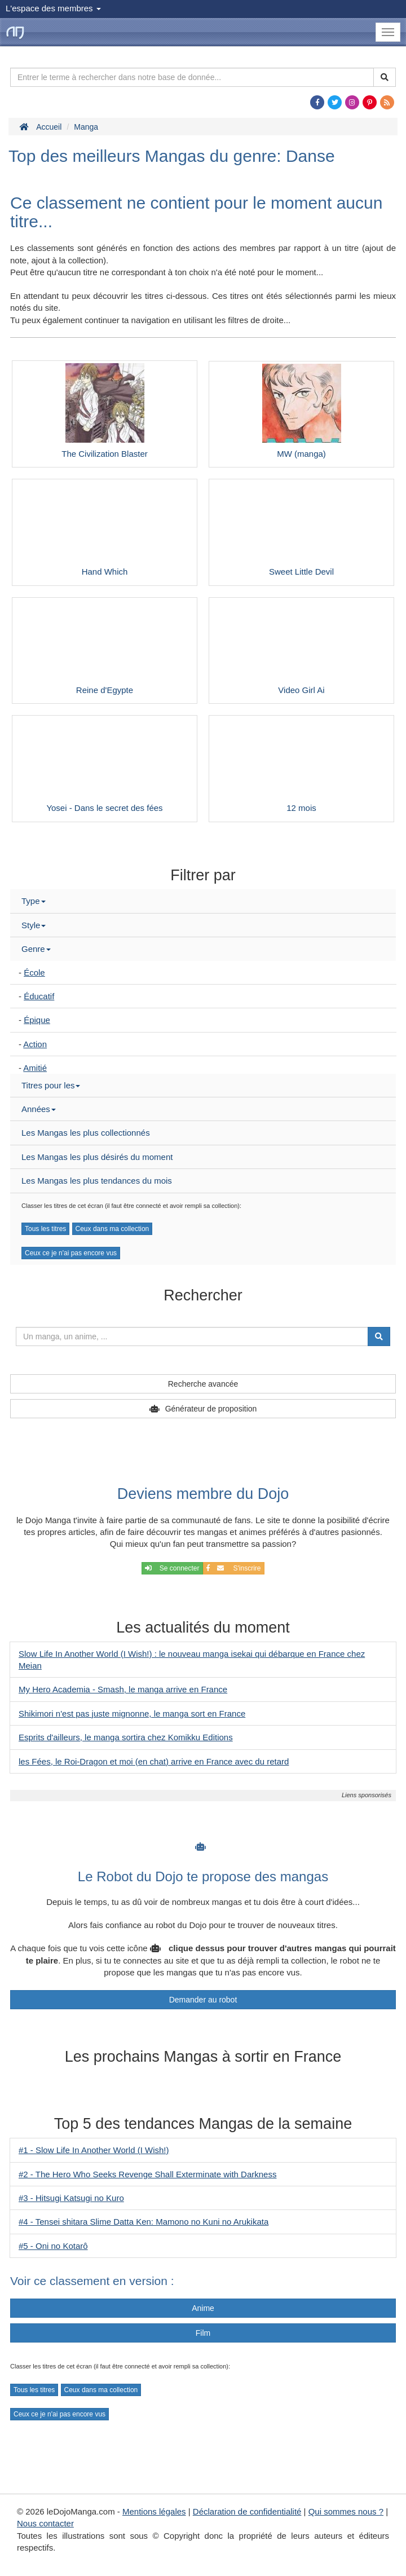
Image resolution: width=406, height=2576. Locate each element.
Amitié (35, 1068)
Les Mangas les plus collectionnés (85, 1132)
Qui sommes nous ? (345, 2511)
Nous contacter (45, 2523)
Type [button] (33, 901)
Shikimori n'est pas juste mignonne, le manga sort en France (132, 1713)
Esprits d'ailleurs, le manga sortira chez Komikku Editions (126, 1737)
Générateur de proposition (211, 1408)
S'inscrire (233, 1568)
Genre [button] (36, 949)
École (34, 972)
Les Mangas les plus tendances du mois (96, 1180)
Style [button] (33, 925)
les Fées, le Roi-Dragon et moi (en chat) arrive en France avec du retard (154, 1761)
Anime (203, 2308)
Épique (37, 1020)
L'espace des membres (53, 8)
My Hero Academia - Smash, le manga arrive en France (123, 1689)
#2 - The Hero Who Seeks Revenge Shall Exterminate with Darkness (147, 2174)
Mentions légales (154, 2511)
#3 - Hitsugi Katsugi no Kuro (71, 2198)
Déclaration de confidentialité (247, 2511)
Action (35, 1044)
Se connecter (172, 1568)
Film (203, 2332)
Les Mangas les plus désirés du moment (97, 1157)
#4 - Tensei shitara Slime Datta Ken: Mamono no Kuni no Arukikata (143, 2221)
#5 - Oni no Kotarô (53, 2246)
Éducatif (39, 996)
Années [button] (38, 1109)
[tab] (203, 901)
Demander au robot (203, 1999)
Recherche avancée (203, 1383)
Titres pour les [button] (50, 1085)
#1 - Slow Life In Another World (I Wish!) (94, 2150)
